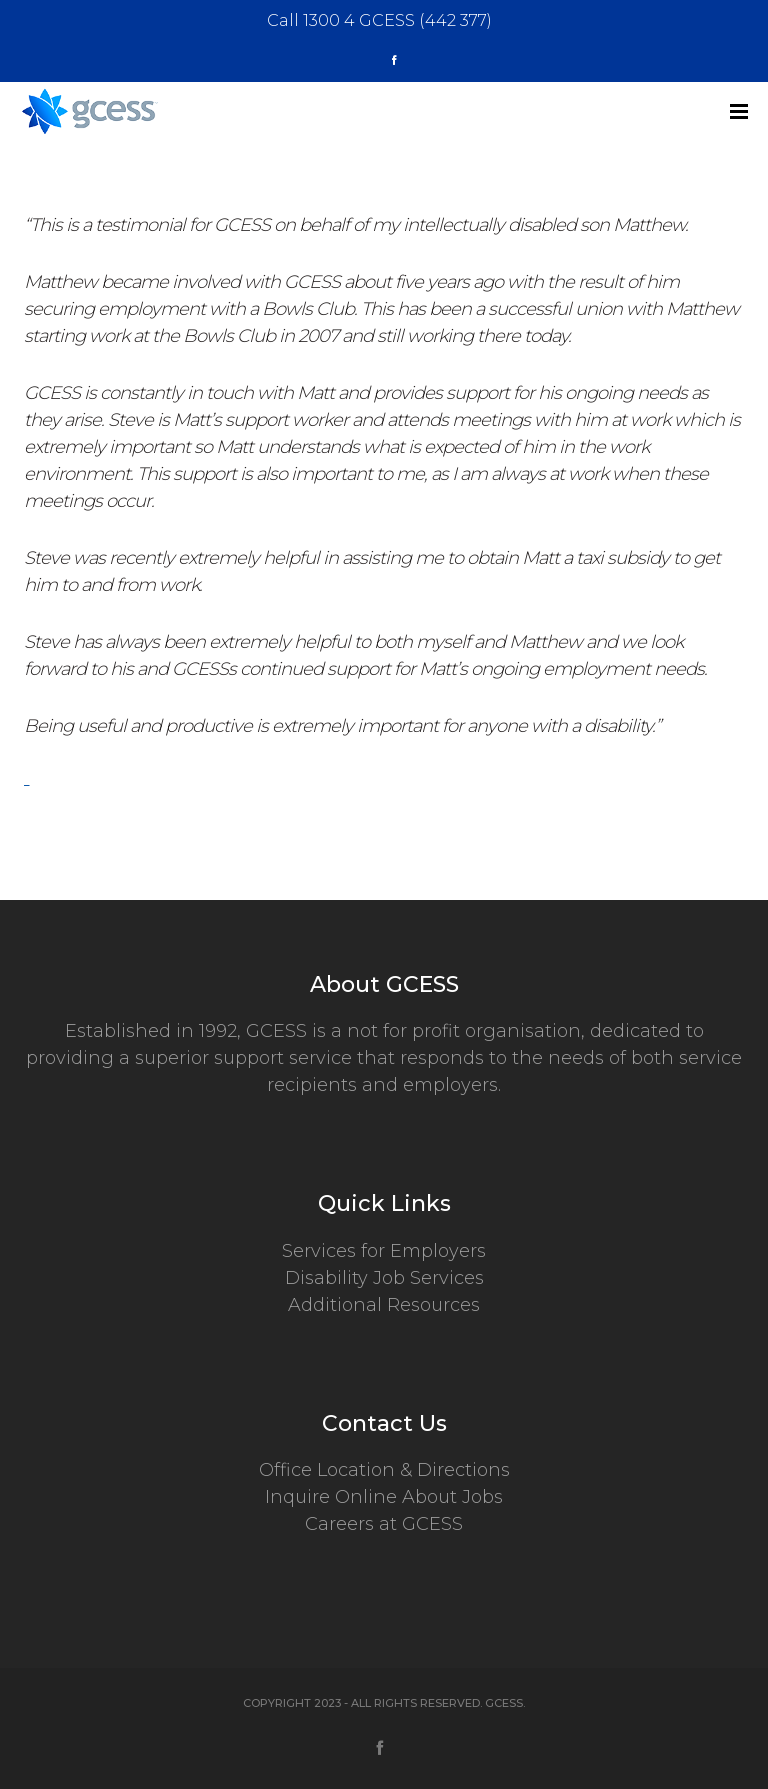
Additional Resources (384, 1305)
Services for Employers (384, 1251)
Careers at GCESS (384, 1524)
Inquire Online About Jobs (384, 1497)
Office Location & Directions (384, 1470)
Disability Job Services (384, 1278)
